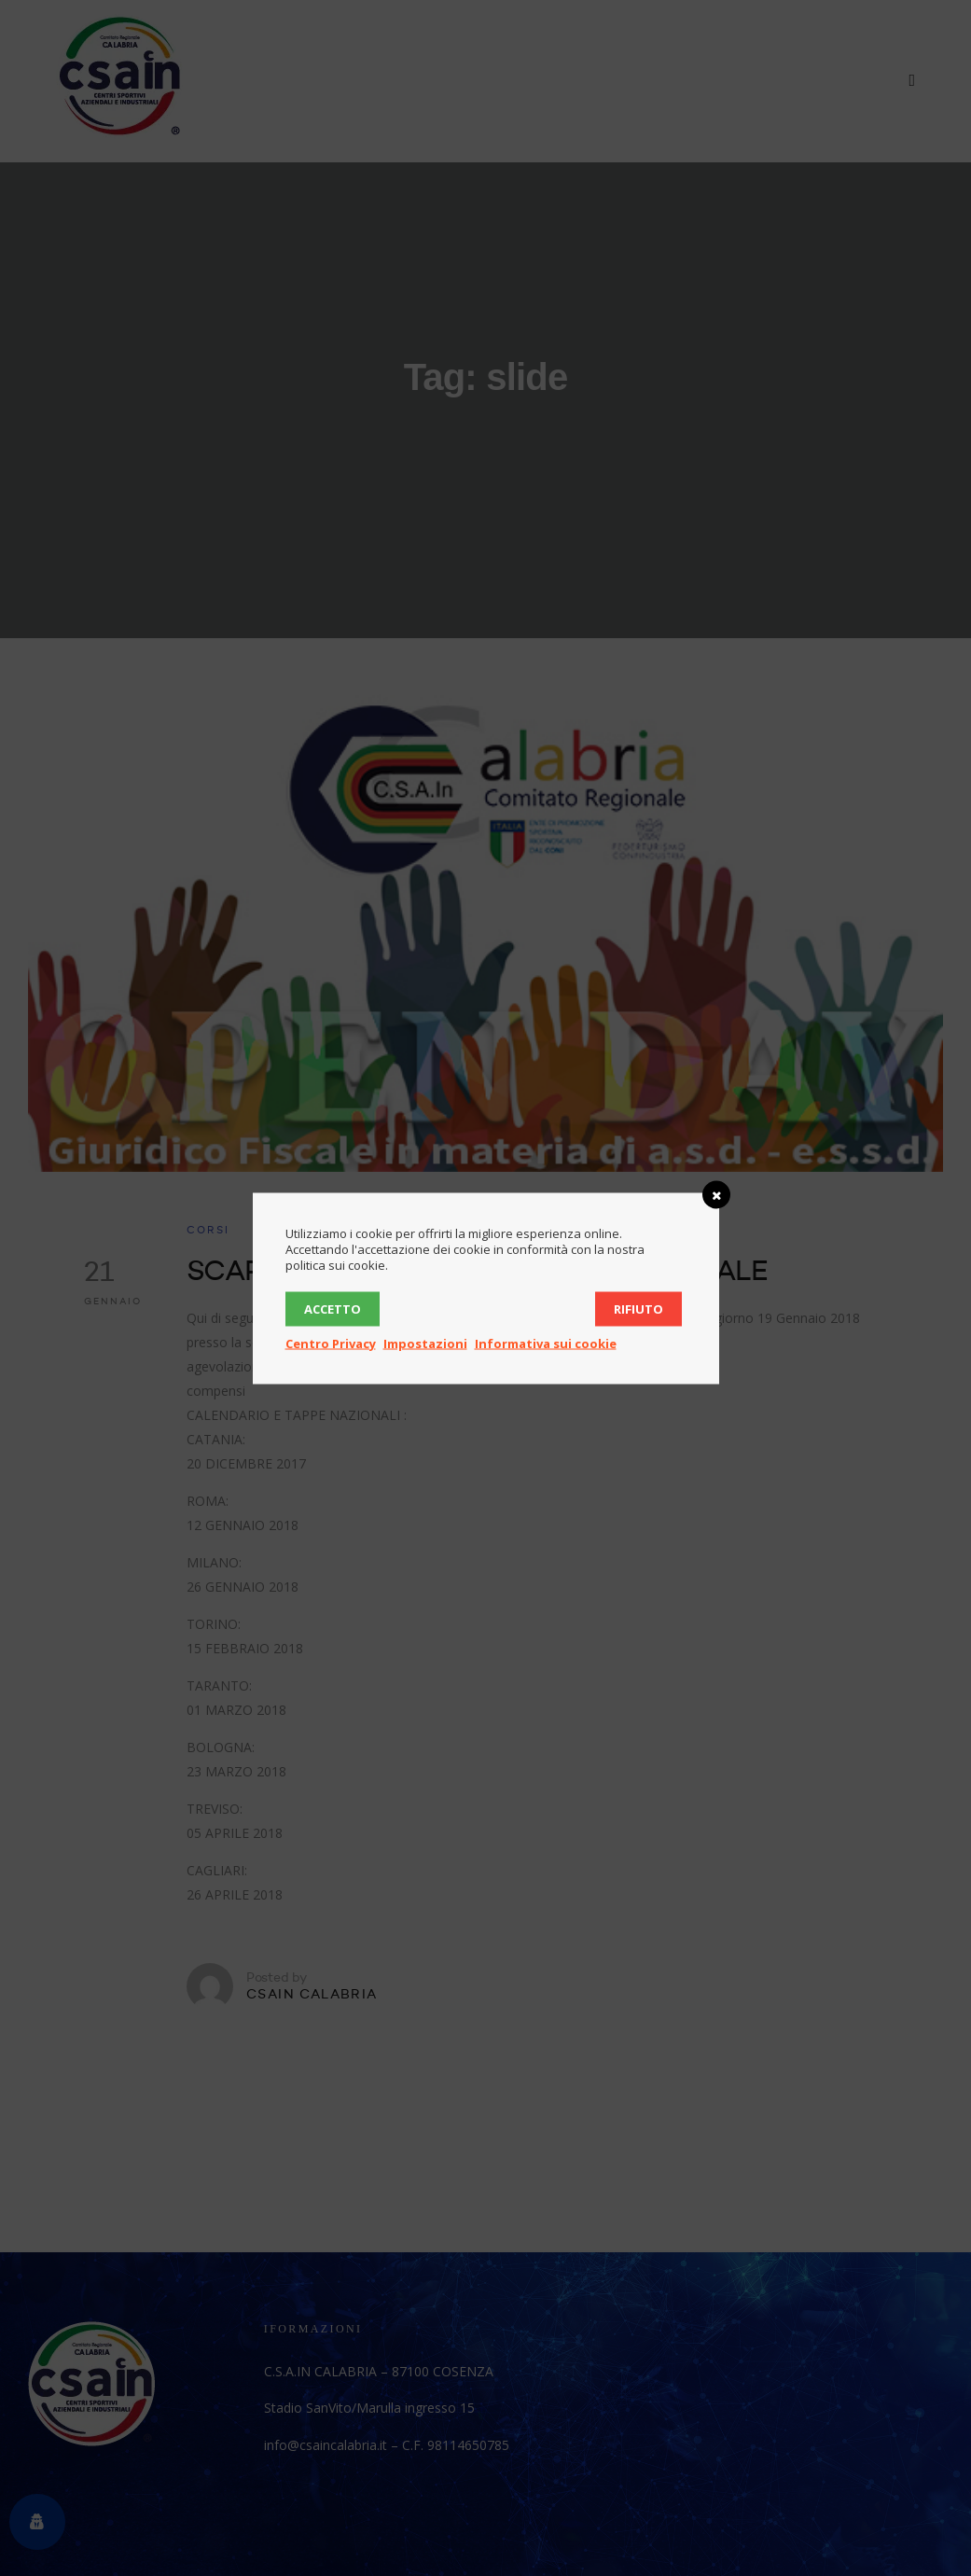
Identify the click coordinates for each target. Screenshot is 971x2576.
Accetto (332, 1308)
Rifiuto (638, 1308)
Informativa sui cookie (546, 1342)
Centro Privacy (330, 1342)
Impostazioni (425, 1342)
